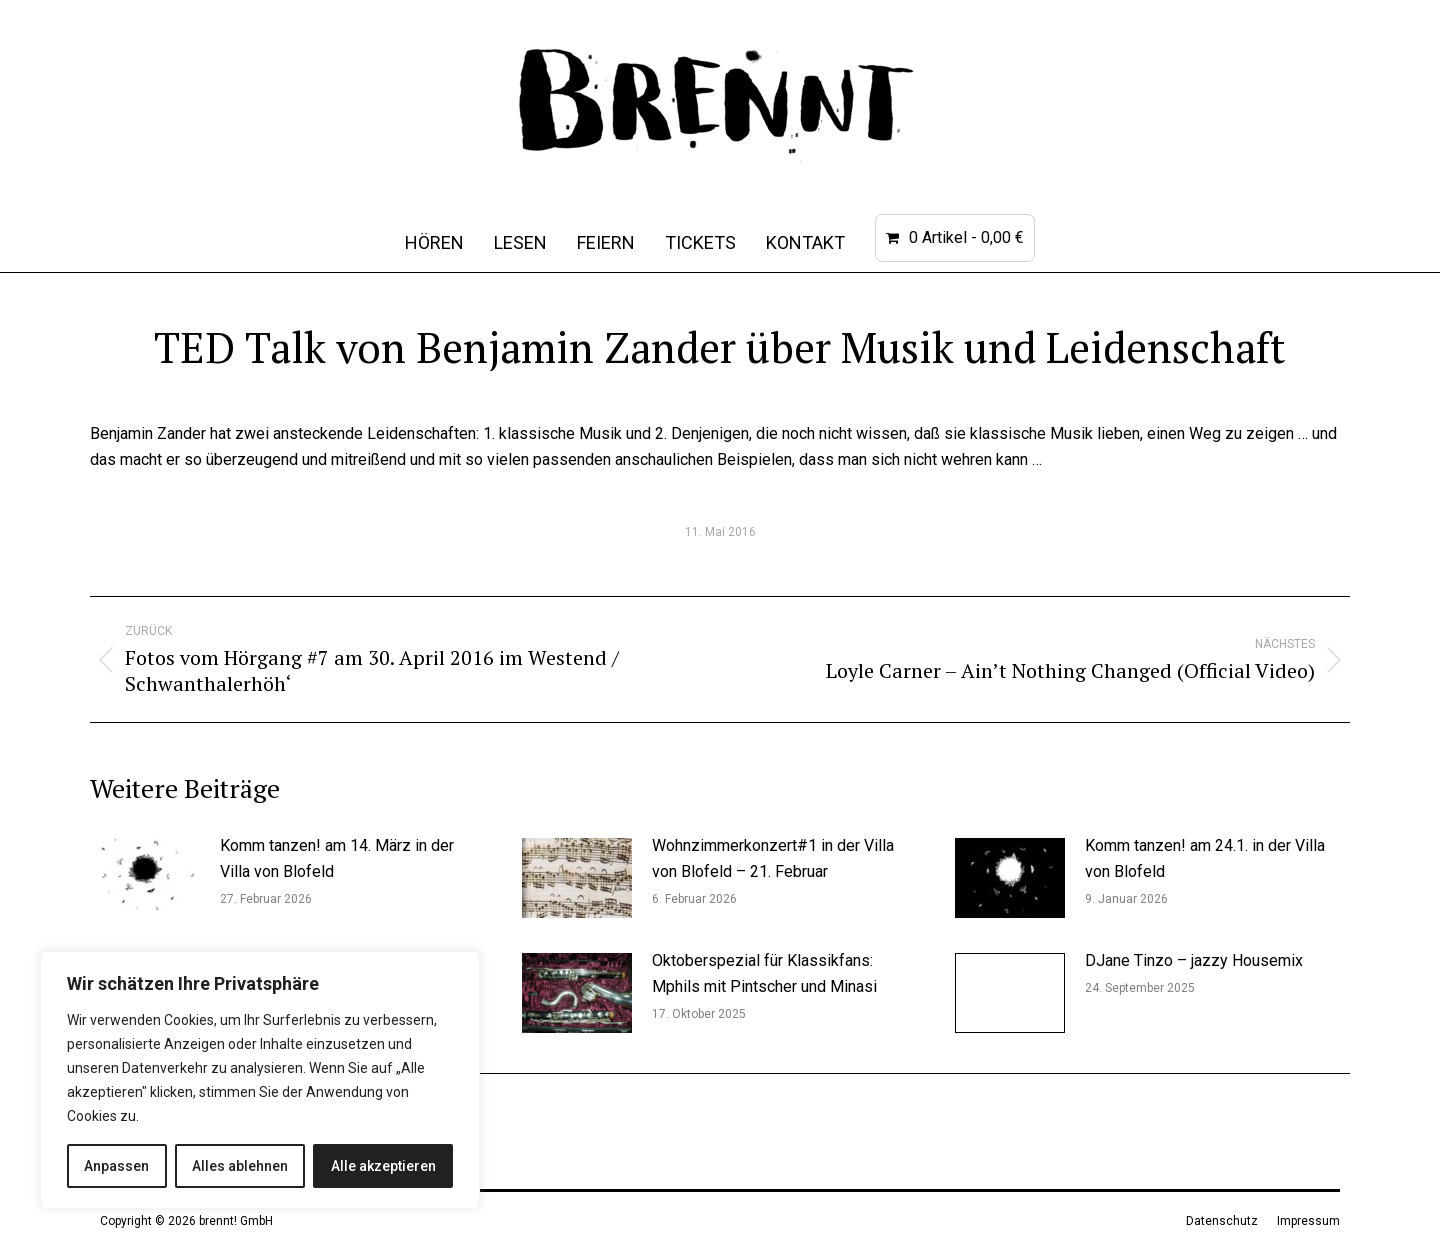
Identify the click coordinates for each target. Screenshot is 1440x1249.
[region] (260, 1080)
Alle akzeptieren (383, 1166)
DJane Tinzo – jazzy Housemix (1194, 960)
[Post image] (145, 878)
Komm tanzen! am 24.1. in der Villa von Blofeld (1205, 858)
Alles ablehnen (240, 1166)
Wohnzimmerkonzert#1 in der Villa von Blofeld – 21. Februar (773, 858)
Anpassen (116, 1166)
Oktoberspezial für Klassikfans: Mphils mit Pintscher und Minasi (764, 973)
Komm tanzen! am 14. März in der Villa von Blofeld (337, 858)
